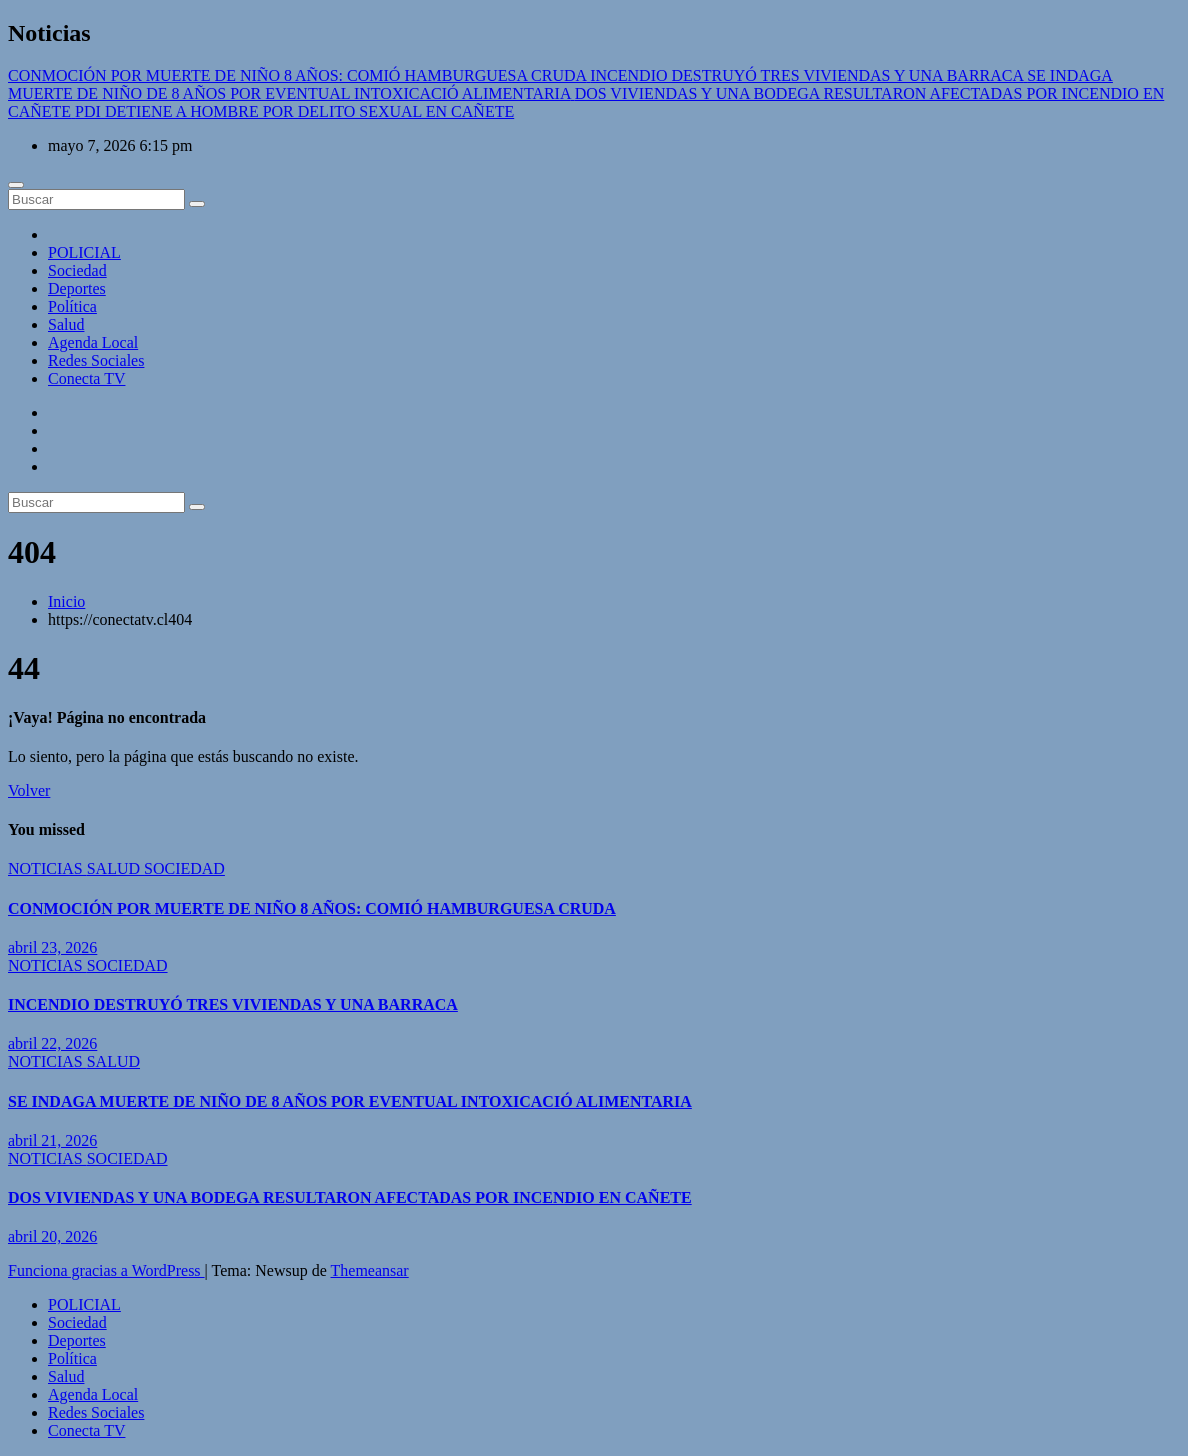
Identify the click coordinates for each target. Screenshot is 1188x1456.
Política (72, 306)
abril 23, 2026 (52, 947)
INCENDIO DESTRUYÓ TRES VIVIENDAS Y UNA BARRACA (233, 1004)
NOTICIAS (47, 868)
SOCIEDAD (184, 868)
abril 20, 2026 (52, 1236)
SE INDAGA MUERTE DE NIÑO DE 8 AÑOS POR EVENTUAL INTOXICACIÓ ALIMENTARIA (350, 1101)
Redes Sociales (96, 360)
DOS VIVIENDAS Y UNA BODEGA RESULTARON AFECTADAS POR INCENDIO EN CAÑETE (350, 1197)
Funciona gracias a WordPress (106, 1270)
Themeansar (370, 1270)
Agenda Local (93, 342)
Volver (29, 790)
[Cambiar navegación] (16, 185)
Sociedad (77, 270)
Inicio (66, 601)
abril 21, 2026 (52, 1140)
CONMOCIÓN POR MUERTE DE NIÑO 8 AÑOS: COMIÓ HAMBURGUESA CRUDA (312, 908)
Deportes (77, 288)
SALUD (115, 868)
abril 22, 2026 (52, 1043)
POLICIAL (84, 252)
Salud (66, 324)
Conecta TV (86, 378)
